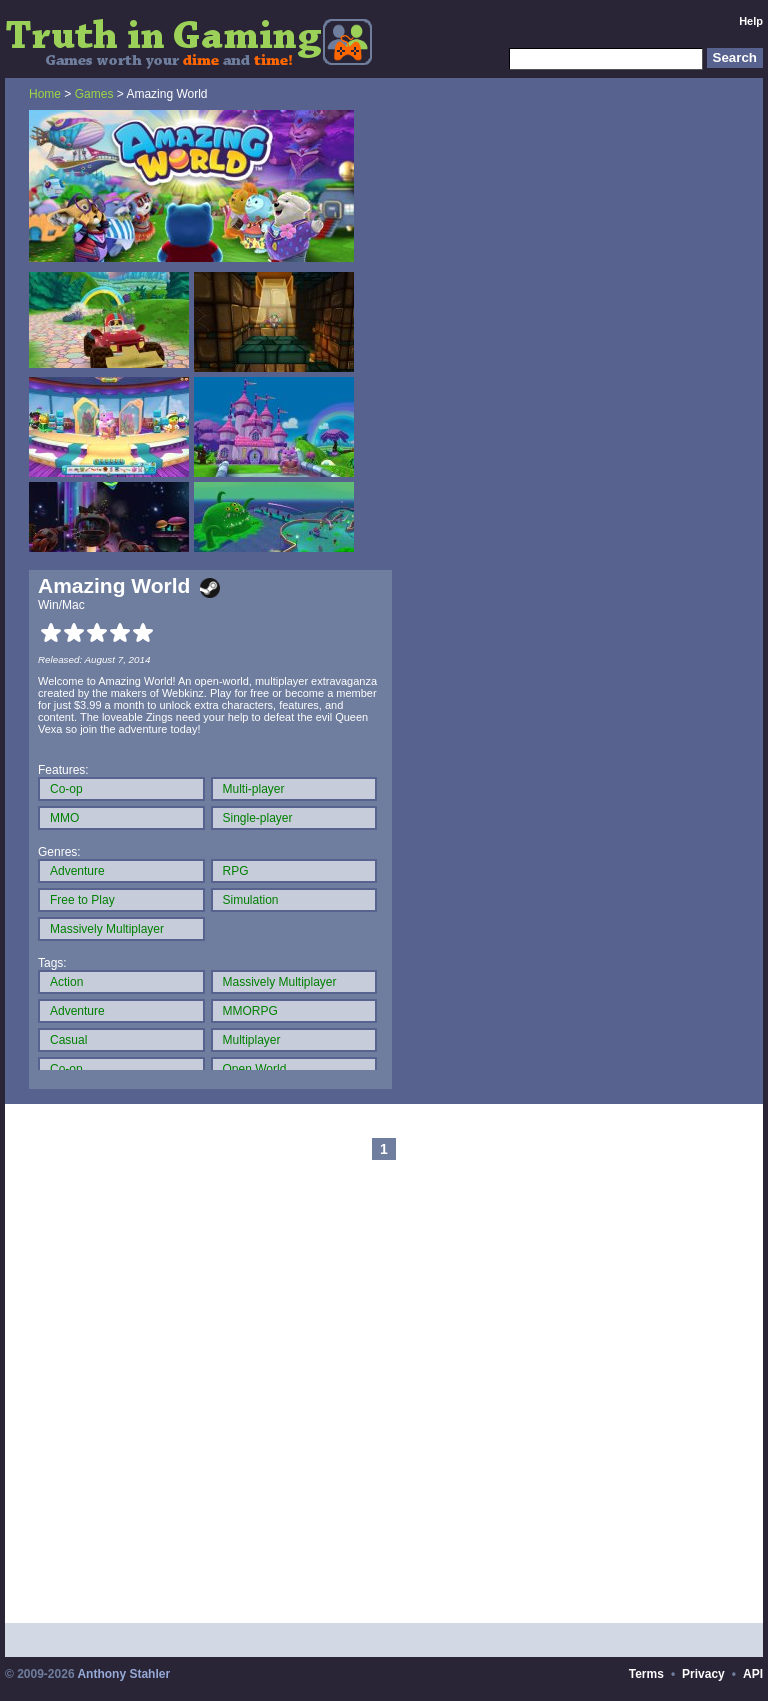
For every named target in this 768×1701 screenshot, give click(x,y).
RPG (236, 871)
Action (66, 982)
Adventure (77, 871)
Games (94, 94)
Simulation (251, 900)
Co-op (66, 789)
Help (751, 21)
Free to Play (82, 900)
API (753, 1674)
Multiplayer (252, 1040)
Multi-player (254, 789)
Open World (255, 1069)
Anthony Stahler (123, 1674)
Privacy (703, 1674)
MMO (64, 818)
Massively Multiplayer (107, 929)
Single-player (258, 818)
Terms (646, 1674)
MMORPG (250, 1011)
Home (45, 94)
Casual (68, 1040)
